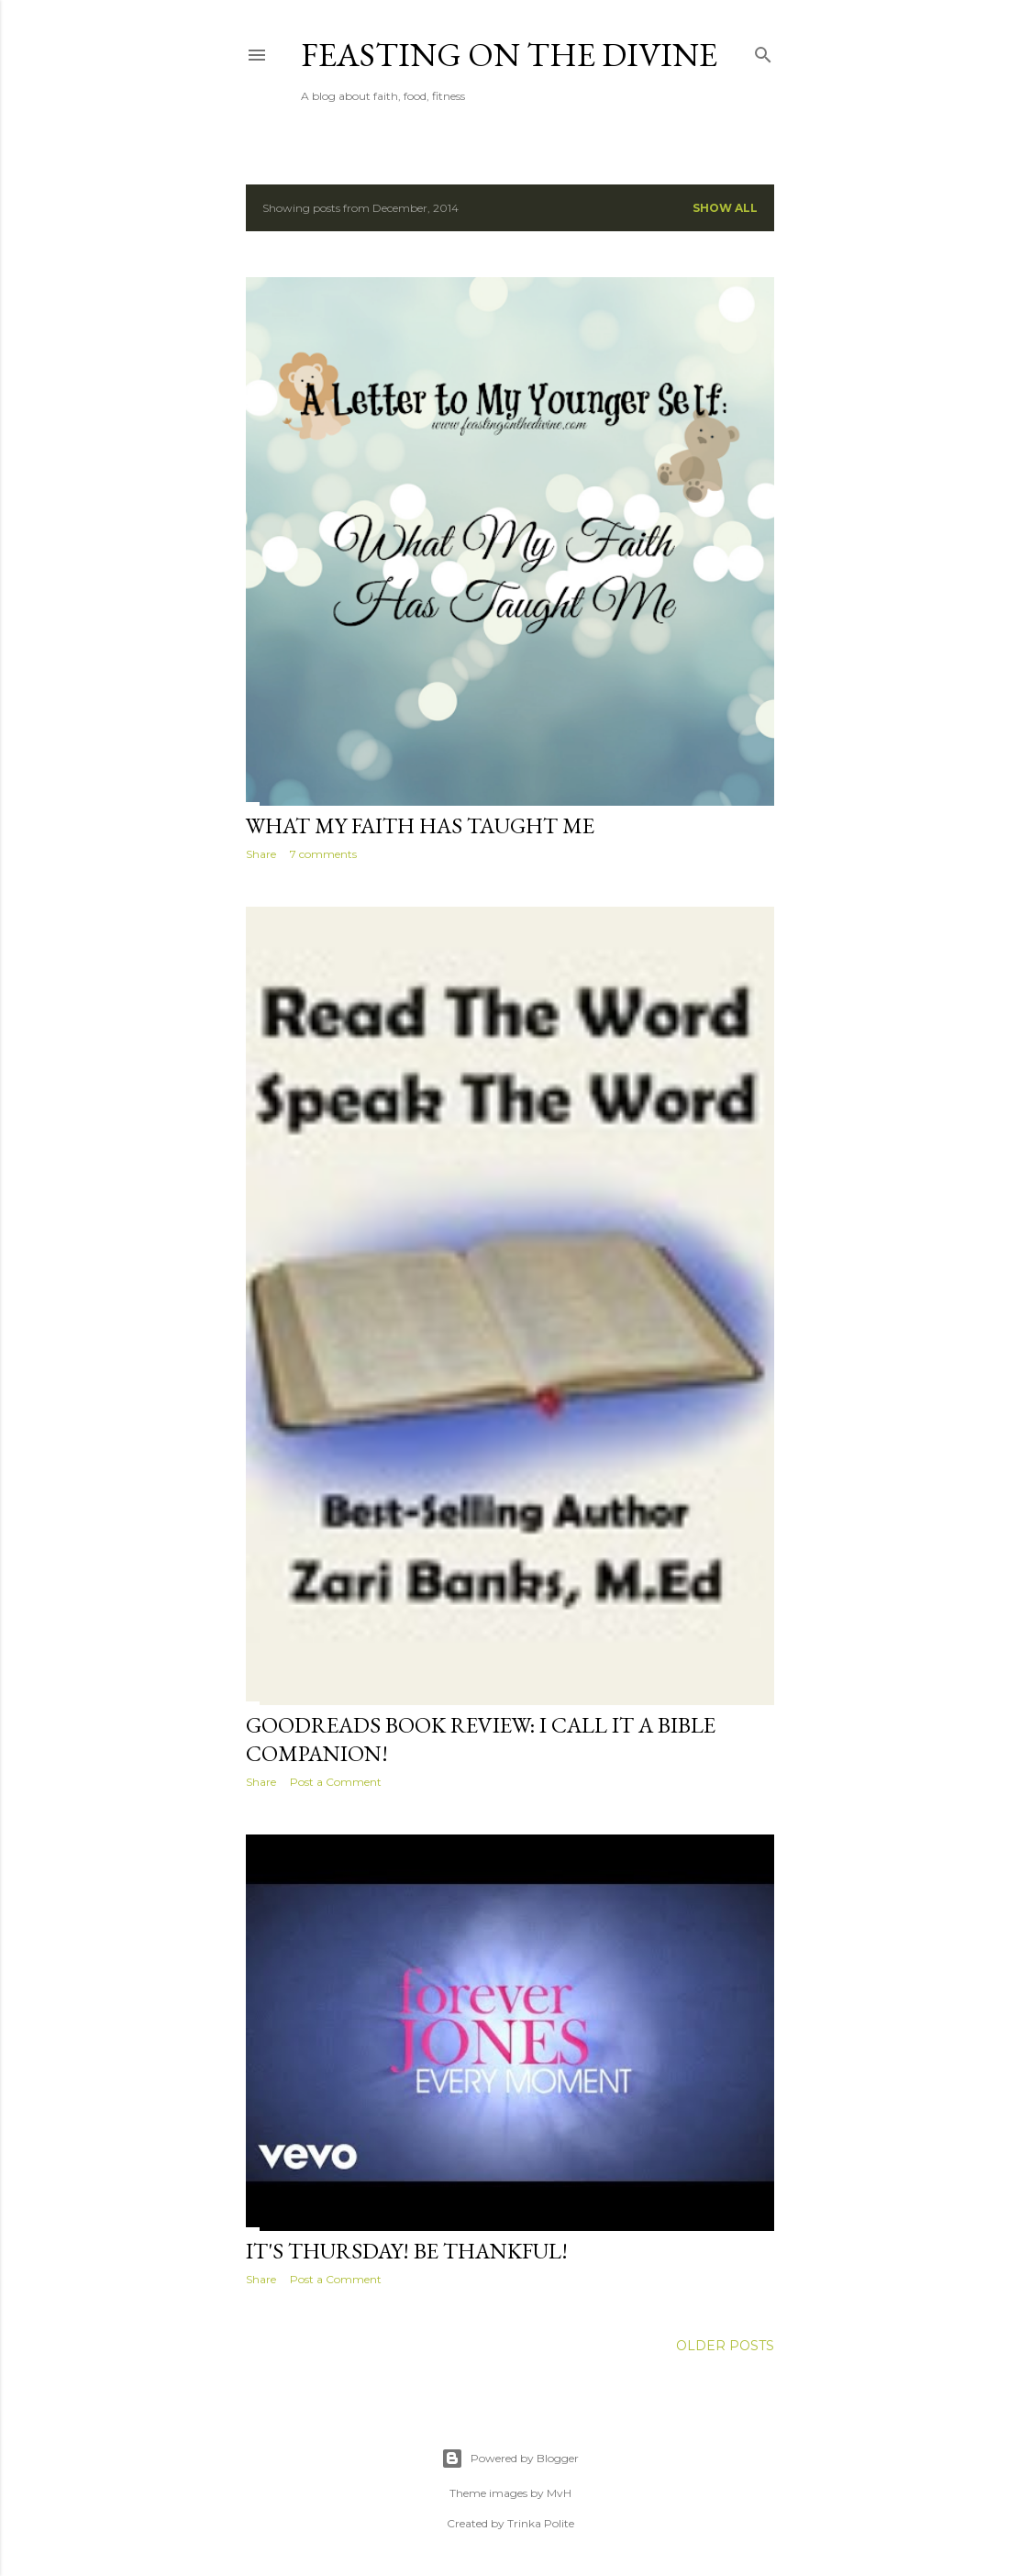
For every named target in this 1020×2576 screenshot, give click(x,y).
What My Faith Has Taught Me (420, 825)
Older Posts (725, 2345)
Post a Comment (336, 1782)
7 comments (323, 854)
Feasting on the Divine (509, 54)
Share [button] (261, 854)
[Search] (763, 51)
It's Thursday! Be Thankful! (407, 2250)
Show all (725, 208)
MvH (559, 2493)
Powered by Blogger (510, 2459)
